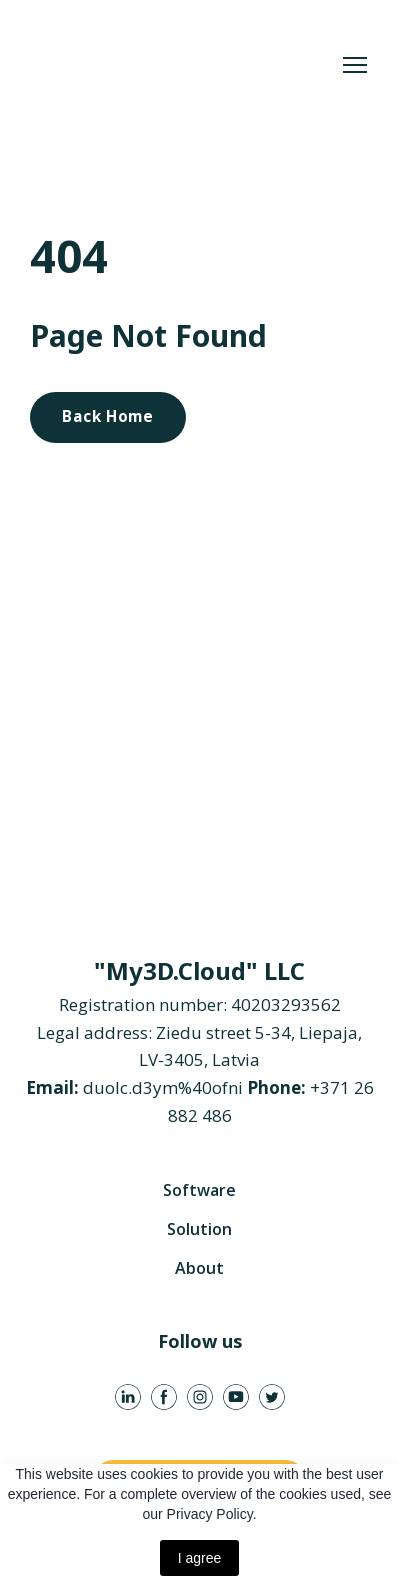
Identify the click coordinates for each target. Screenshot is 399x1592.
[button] (108, 417)
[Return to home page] (179, 65)
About (199, 1268)
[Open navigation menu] (355, 65)
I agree (200, 1558)
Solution (199, 1229)
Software (199, 1190)
